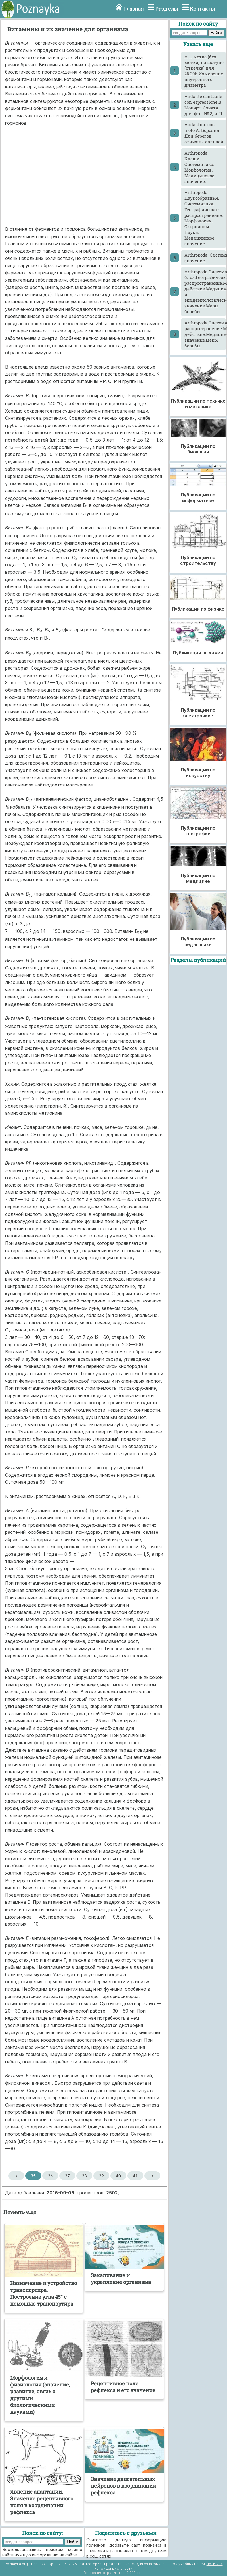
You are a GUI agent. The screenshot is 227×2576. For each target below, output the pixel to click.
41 (135, 2175)
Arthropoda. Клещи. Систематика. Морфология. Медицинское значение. (199, 167)
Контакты (202, 9)
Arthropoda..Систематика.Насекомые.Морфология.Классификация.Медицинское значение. (205, 257)
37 (67, 2175)
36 (50, 2175)
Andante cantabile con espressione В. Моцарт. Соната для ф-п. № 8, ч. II (203, 104)
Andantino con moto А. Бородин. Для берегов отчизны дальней (203, 133)
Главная (133, 9)
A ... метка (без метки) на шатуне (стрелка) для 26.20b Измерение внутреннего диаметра (204, 71)
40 (118, 2175)
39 (101, 2175)
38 (84, 2175)
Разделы (166, 9)
